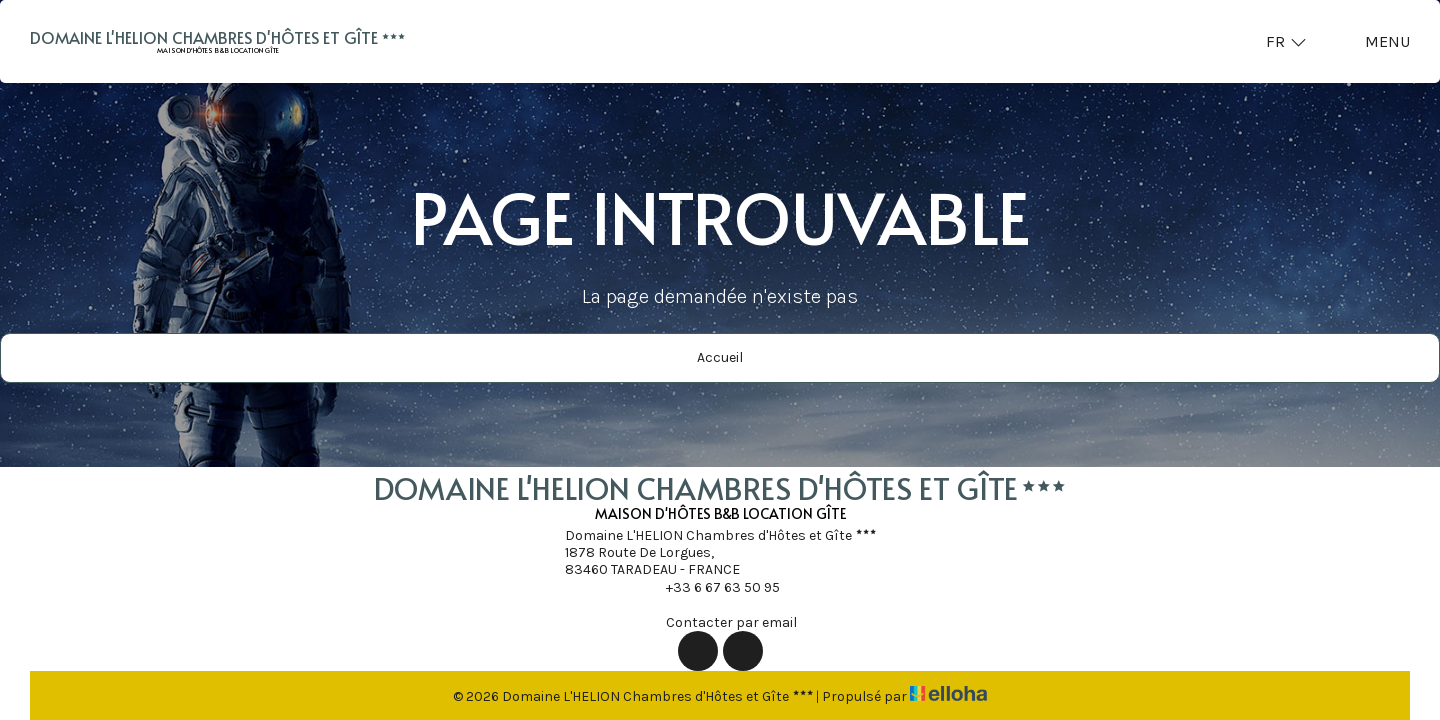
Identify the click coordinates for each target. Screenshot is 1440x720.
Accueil (720, 357)
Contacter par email (720, 622)
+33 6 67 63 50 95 (711, 587)
